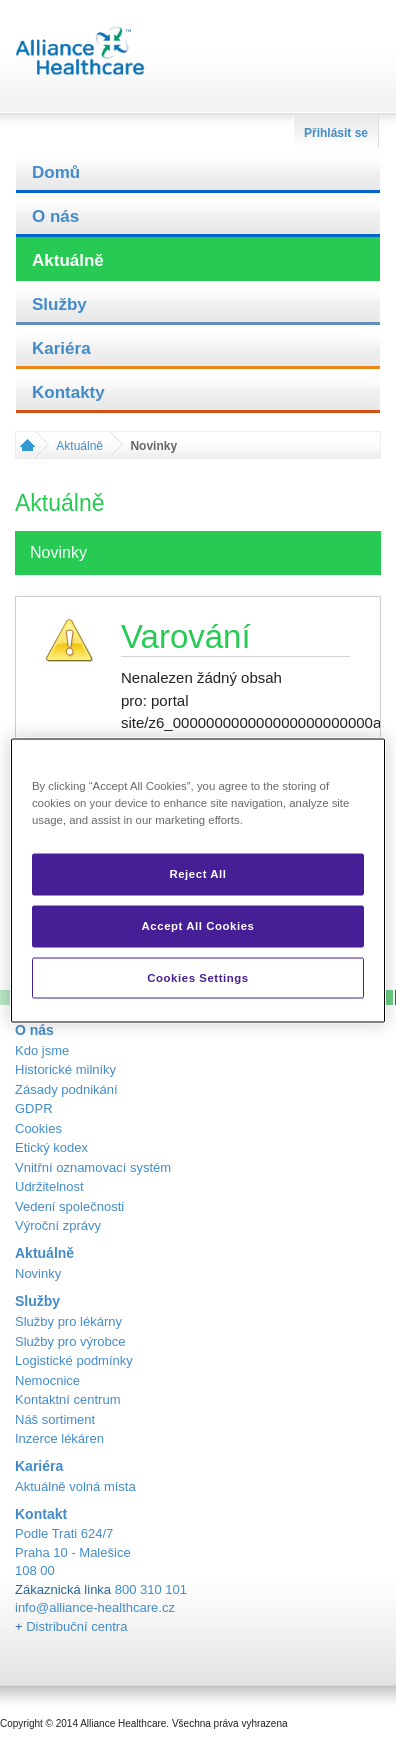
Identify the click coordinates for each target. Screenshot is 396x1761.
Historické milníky (65, 1069)
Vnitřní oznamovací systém (93, 1167)
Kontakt (41, 1514)
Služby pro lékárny (68, 1321)
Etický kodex (51, 1147)
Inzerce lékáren (59, 1438)
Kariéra (61, 348)
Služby (59, 304)
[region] (198, 880)
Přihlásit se (336, 133)
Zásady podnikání (66, 1089)
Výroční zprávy (58, 1225)
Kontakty (68, 392)
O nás (55, 216)
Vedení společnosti (69, 1206)
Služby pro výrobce (70, 1341)
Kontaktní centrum (68, 1399)
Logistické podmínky (74, 1360)
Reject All (197, 873)
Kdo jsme (42, 1050)
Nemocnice (47, 1380)
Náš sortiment (55, 1419)
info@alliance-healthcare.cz (95, 1607)
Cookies (38, 1128)
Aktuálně (68, 260)
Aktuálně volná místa (75, 1486)
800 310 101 (151, 1589)
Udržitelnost (49, 1186)
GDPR (34, 1108)
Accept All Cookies (198, 925)
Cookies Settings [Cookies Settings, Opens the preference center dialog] (197, 977)
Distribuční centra (76, 1626)
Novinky (38, 1273)
